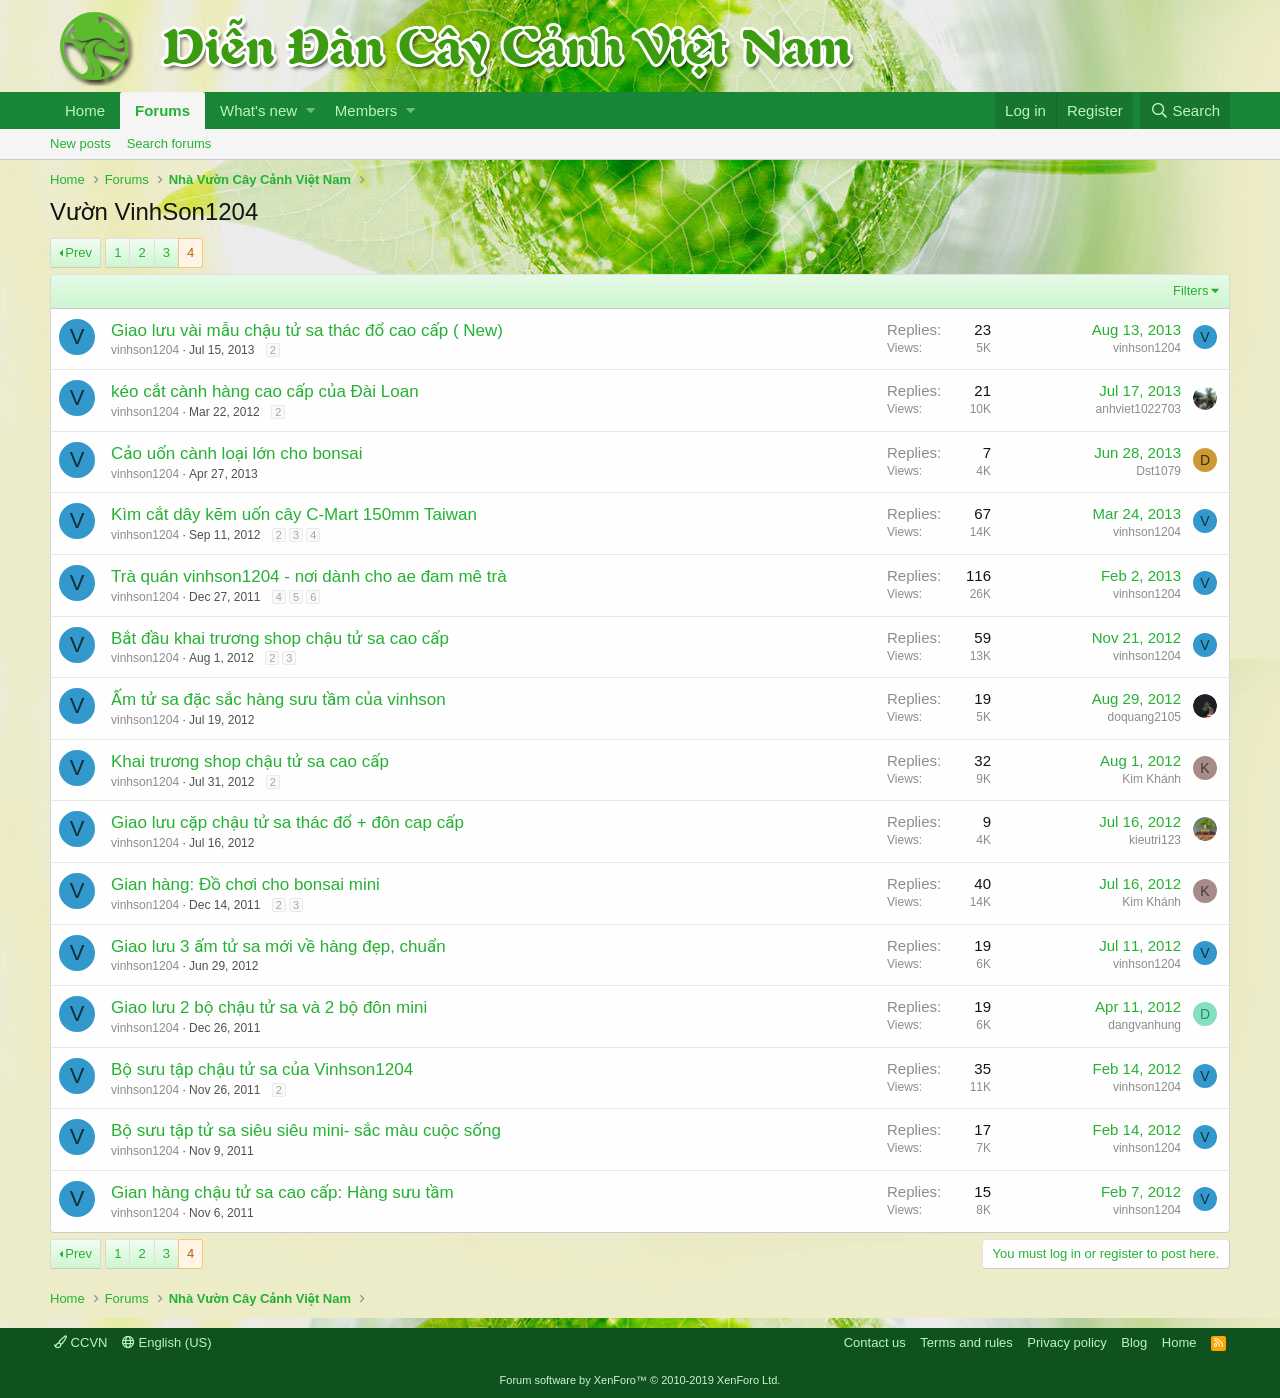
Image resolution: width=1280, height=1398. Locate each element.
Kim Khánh (1151, 779)
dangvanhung (1144, 1025)
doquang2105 (1144, 717)
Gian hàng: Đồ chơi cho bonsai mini (245, 884)
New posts (80, 143)
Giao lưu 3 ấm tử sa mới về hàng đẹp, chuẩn (278, 946)
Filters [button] (1190, 290)
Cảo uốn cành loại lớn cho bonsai (237, 453)
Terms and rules (966, 1342)
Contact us (875, 1342)
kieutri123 (1155, 840)
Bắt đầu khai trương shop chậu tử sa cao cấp (280, 638)
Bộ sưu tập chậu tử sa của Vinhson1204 (262, 1069)
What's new (258, 110)
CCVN (80, 1342)
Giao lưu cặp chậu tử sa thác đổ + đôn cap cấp (287, 822)
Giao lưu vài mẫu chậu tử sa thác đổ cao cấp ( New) (307, 330)
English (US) (167, 1342)
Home (85, 110)
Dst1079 (1158, 471)
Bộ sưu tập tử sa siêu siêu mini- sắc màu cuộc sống (306, 1130)
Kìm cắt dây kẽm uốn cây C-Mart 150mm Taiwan (294, 514)
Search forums (169, 143)
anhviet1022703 (1138, 409)
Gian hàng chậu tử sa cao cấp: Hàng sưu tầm (282, 1192)
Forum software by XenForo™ (640, 1380)
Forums (162, 110)
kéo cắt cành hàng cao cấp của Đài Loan (265, 391)
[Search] (1185, 110)
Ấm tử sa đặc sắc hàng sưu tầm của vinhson (278, 699)
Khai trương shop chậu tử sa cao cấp (250, 761)
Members (366, 110)
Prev (78, 252)
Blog (1134, 1342)
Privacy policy (1066, 1342)
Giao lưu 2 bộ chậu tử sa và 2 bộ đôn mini (269, 1007)
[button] (310, 110)
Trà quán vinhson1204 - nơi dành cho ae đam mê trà (309, 576)
